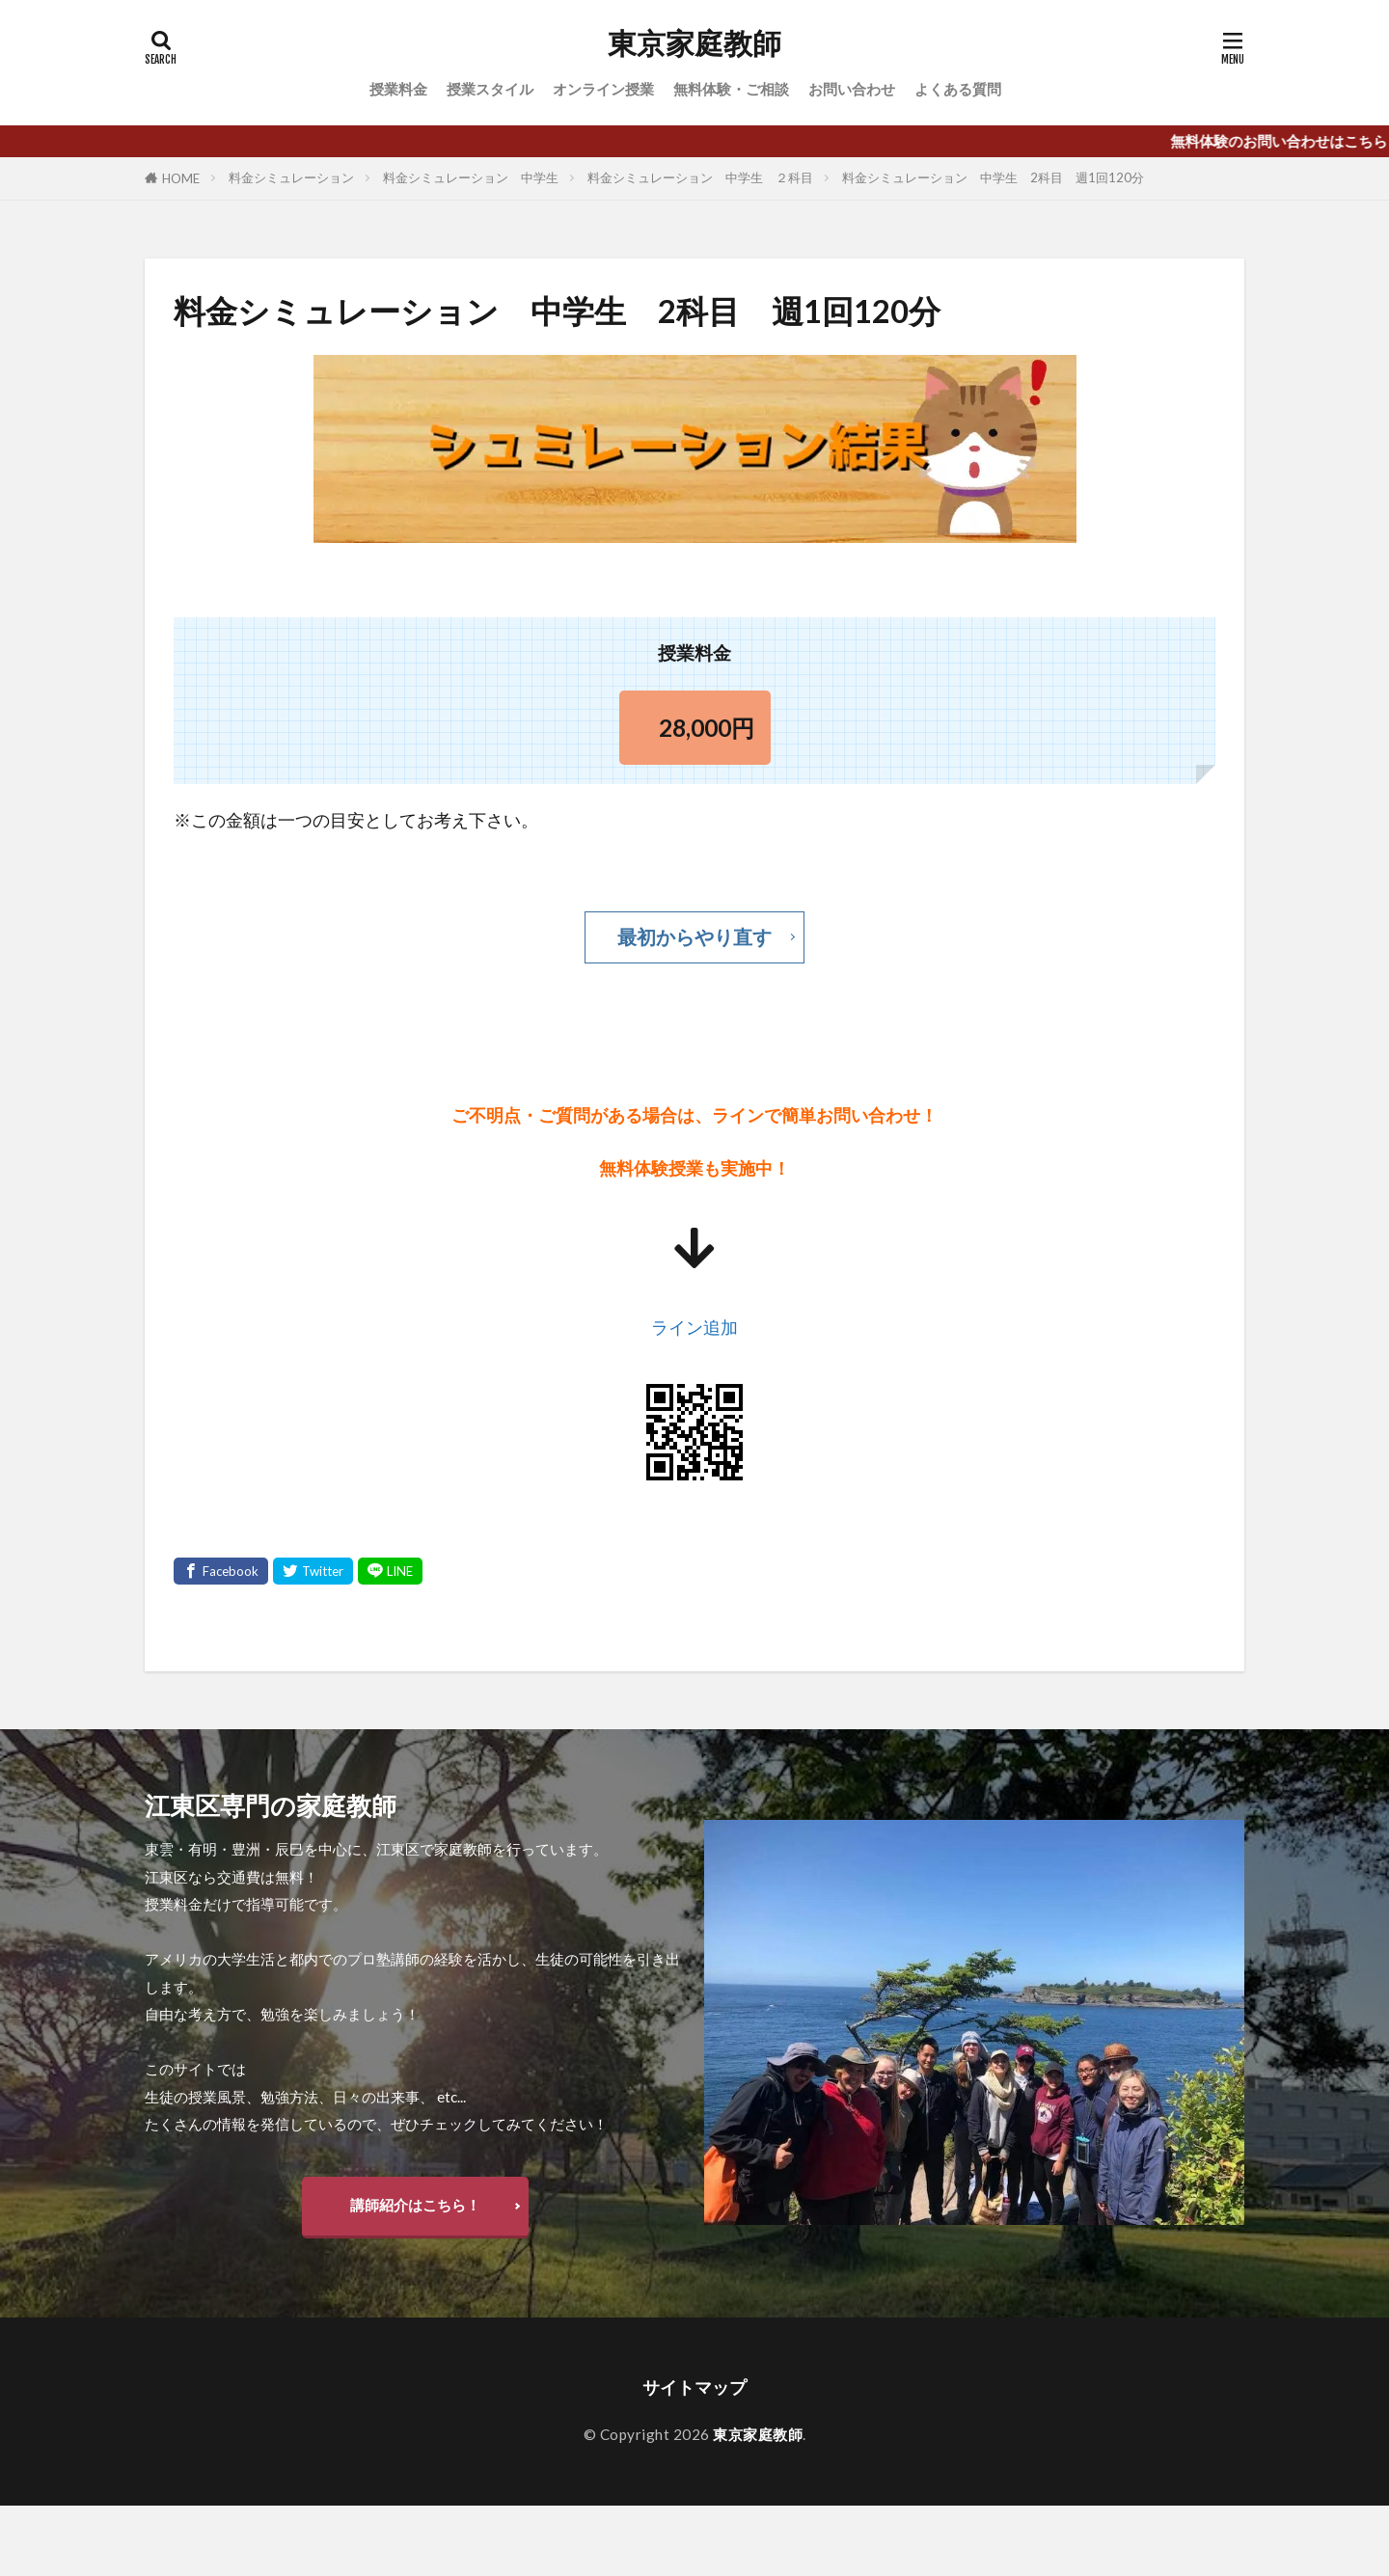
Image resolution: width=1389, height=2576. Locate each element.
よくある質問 (957, 88)
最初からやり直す (694, 936)
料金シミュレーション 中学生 (470, 177)
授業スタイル (490, 88)
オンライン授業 (603, 88)
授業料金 (398, 88)
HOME (181, 178)
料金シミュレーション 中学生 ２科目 (700, 177)
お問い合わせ (851, 88)
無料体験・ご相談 (731, 88)
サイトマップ (694, 2387)
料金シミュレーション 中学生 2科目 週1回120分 (993, 177)
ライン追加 (694, 1327)
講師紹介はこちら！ (415, 2204)
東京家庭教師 (694, 43)
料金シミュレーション (291, 177)
